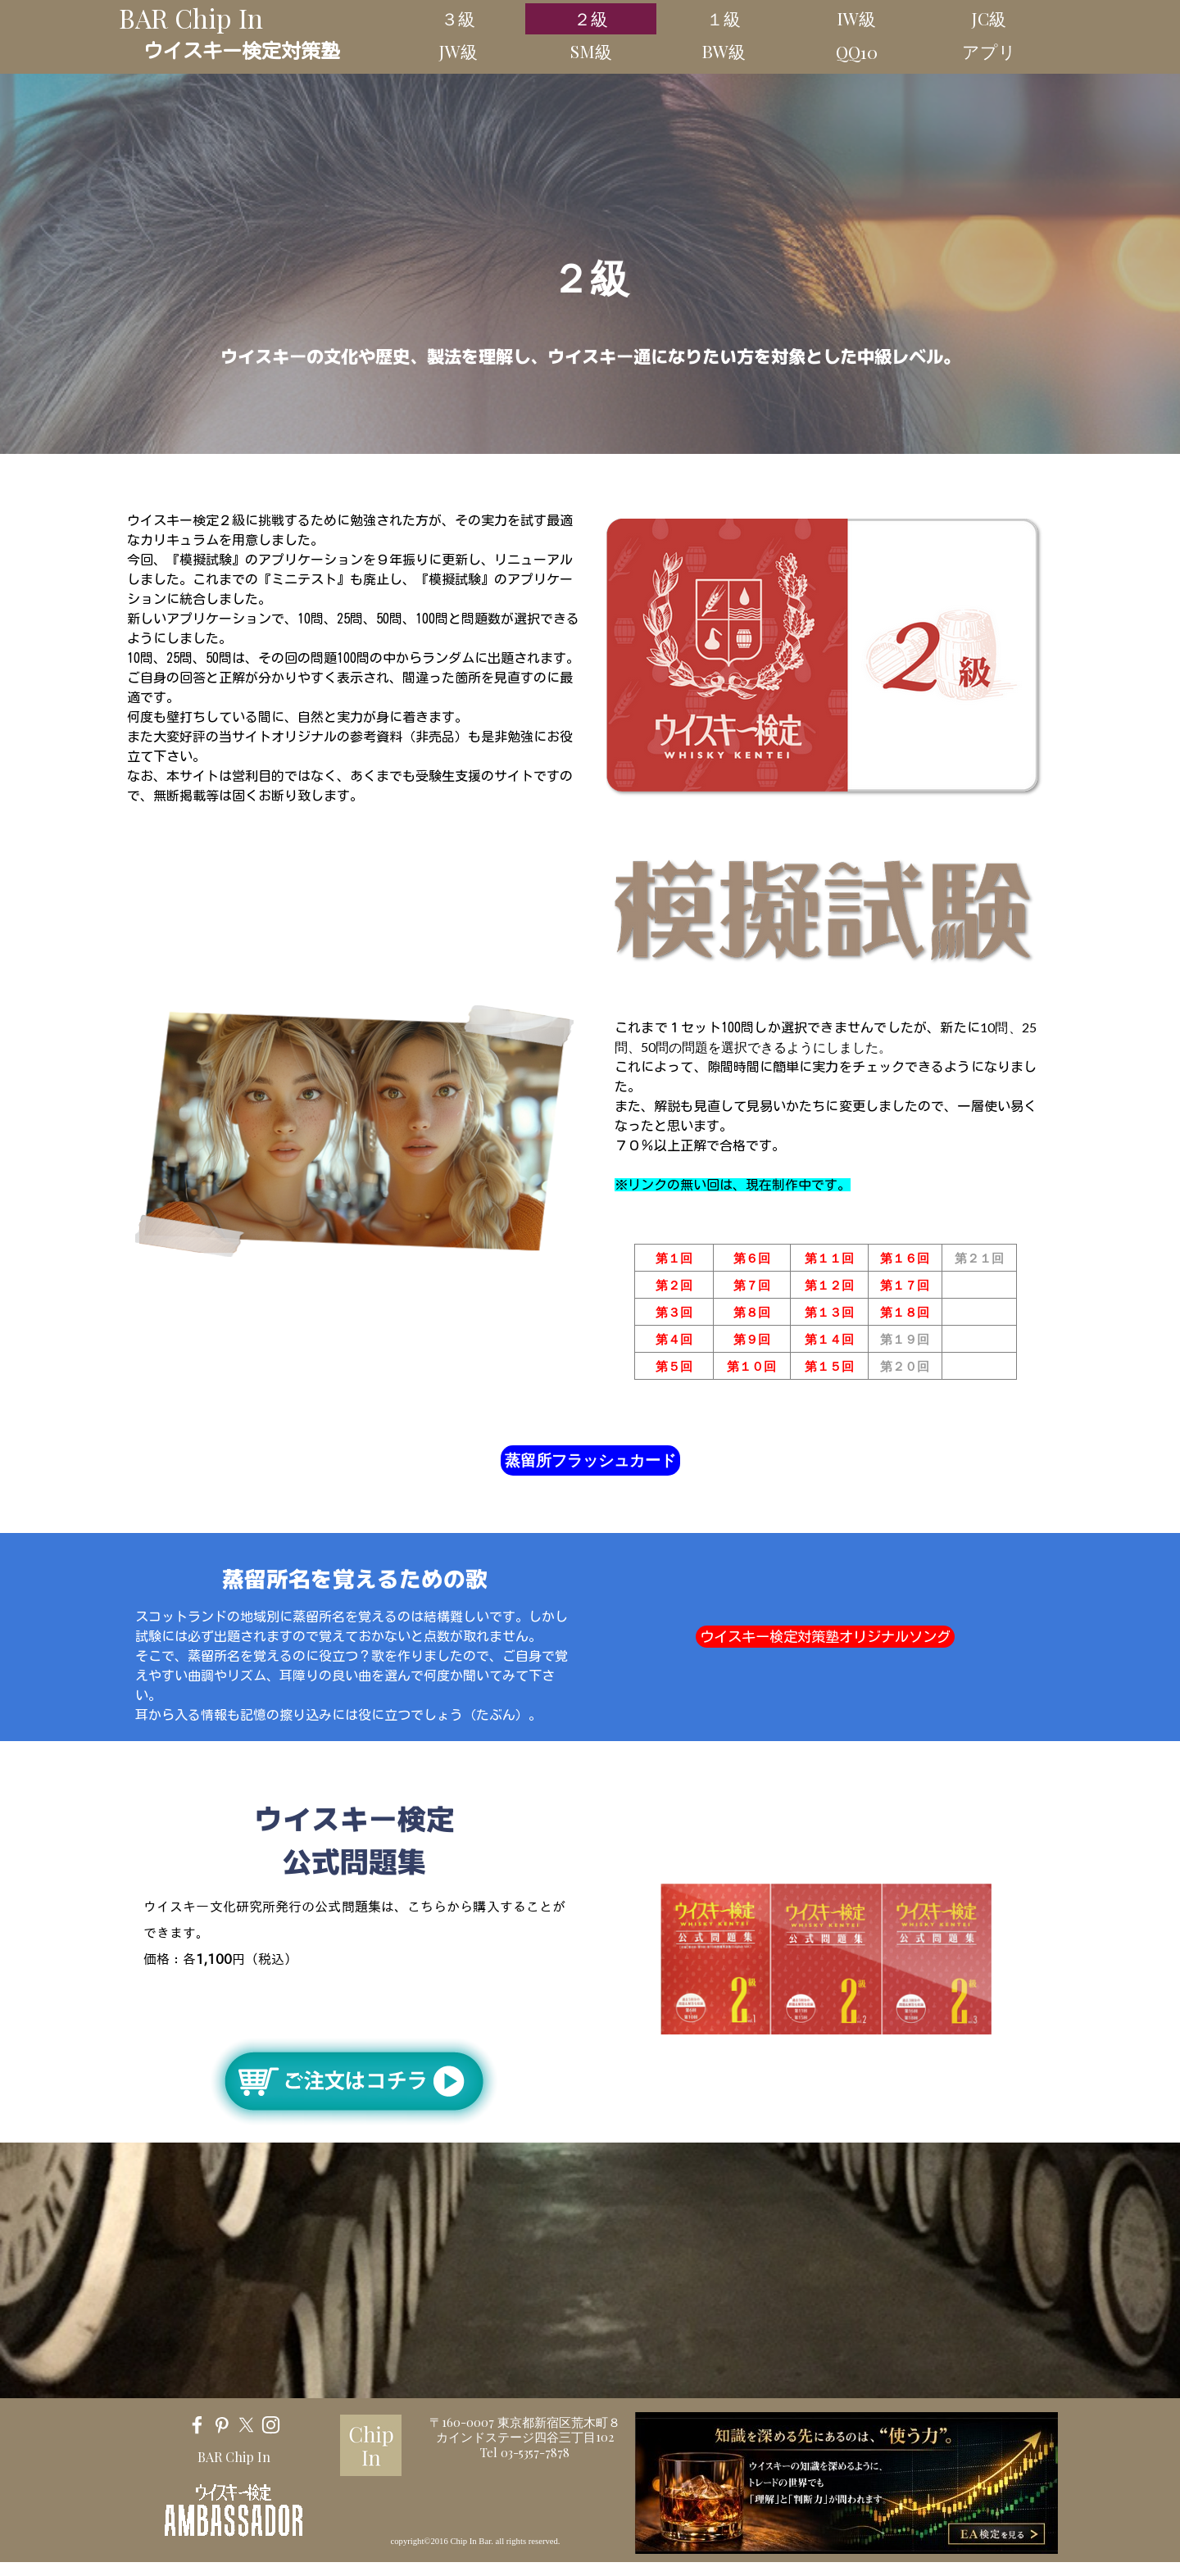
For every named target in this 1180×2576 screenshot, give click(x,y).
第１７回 (904, 1285)
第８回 (751, 1312)
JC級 (989, 18)
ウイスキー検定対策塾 (241, 51)
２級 (591, 18)
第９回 (751, 1339)
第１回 (674, 1257)
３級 (458, 18)
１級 (723, 18)
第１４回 (829, 1339)
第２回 (674, 1285)
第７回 (751, 1285)
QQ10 (857, 51)
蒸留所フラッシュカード (590, 1459)
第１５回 (829, 1366)
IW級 (856, 18)
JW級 (458, 50)
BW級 (723, 50)
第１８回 (904, 1312)
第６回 (751, 1257)
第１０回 (751, 1366)
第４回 (674, 1339)
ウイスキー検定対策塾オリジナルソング (825, 1637)
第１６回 (904, 1257)
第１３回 (829, 1312)
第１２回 (829, 1285)
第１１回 (829, 1257)
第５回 (674, 1366)
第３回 (674, 1312)
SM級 (591, 50)
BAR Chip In (191, 17)
